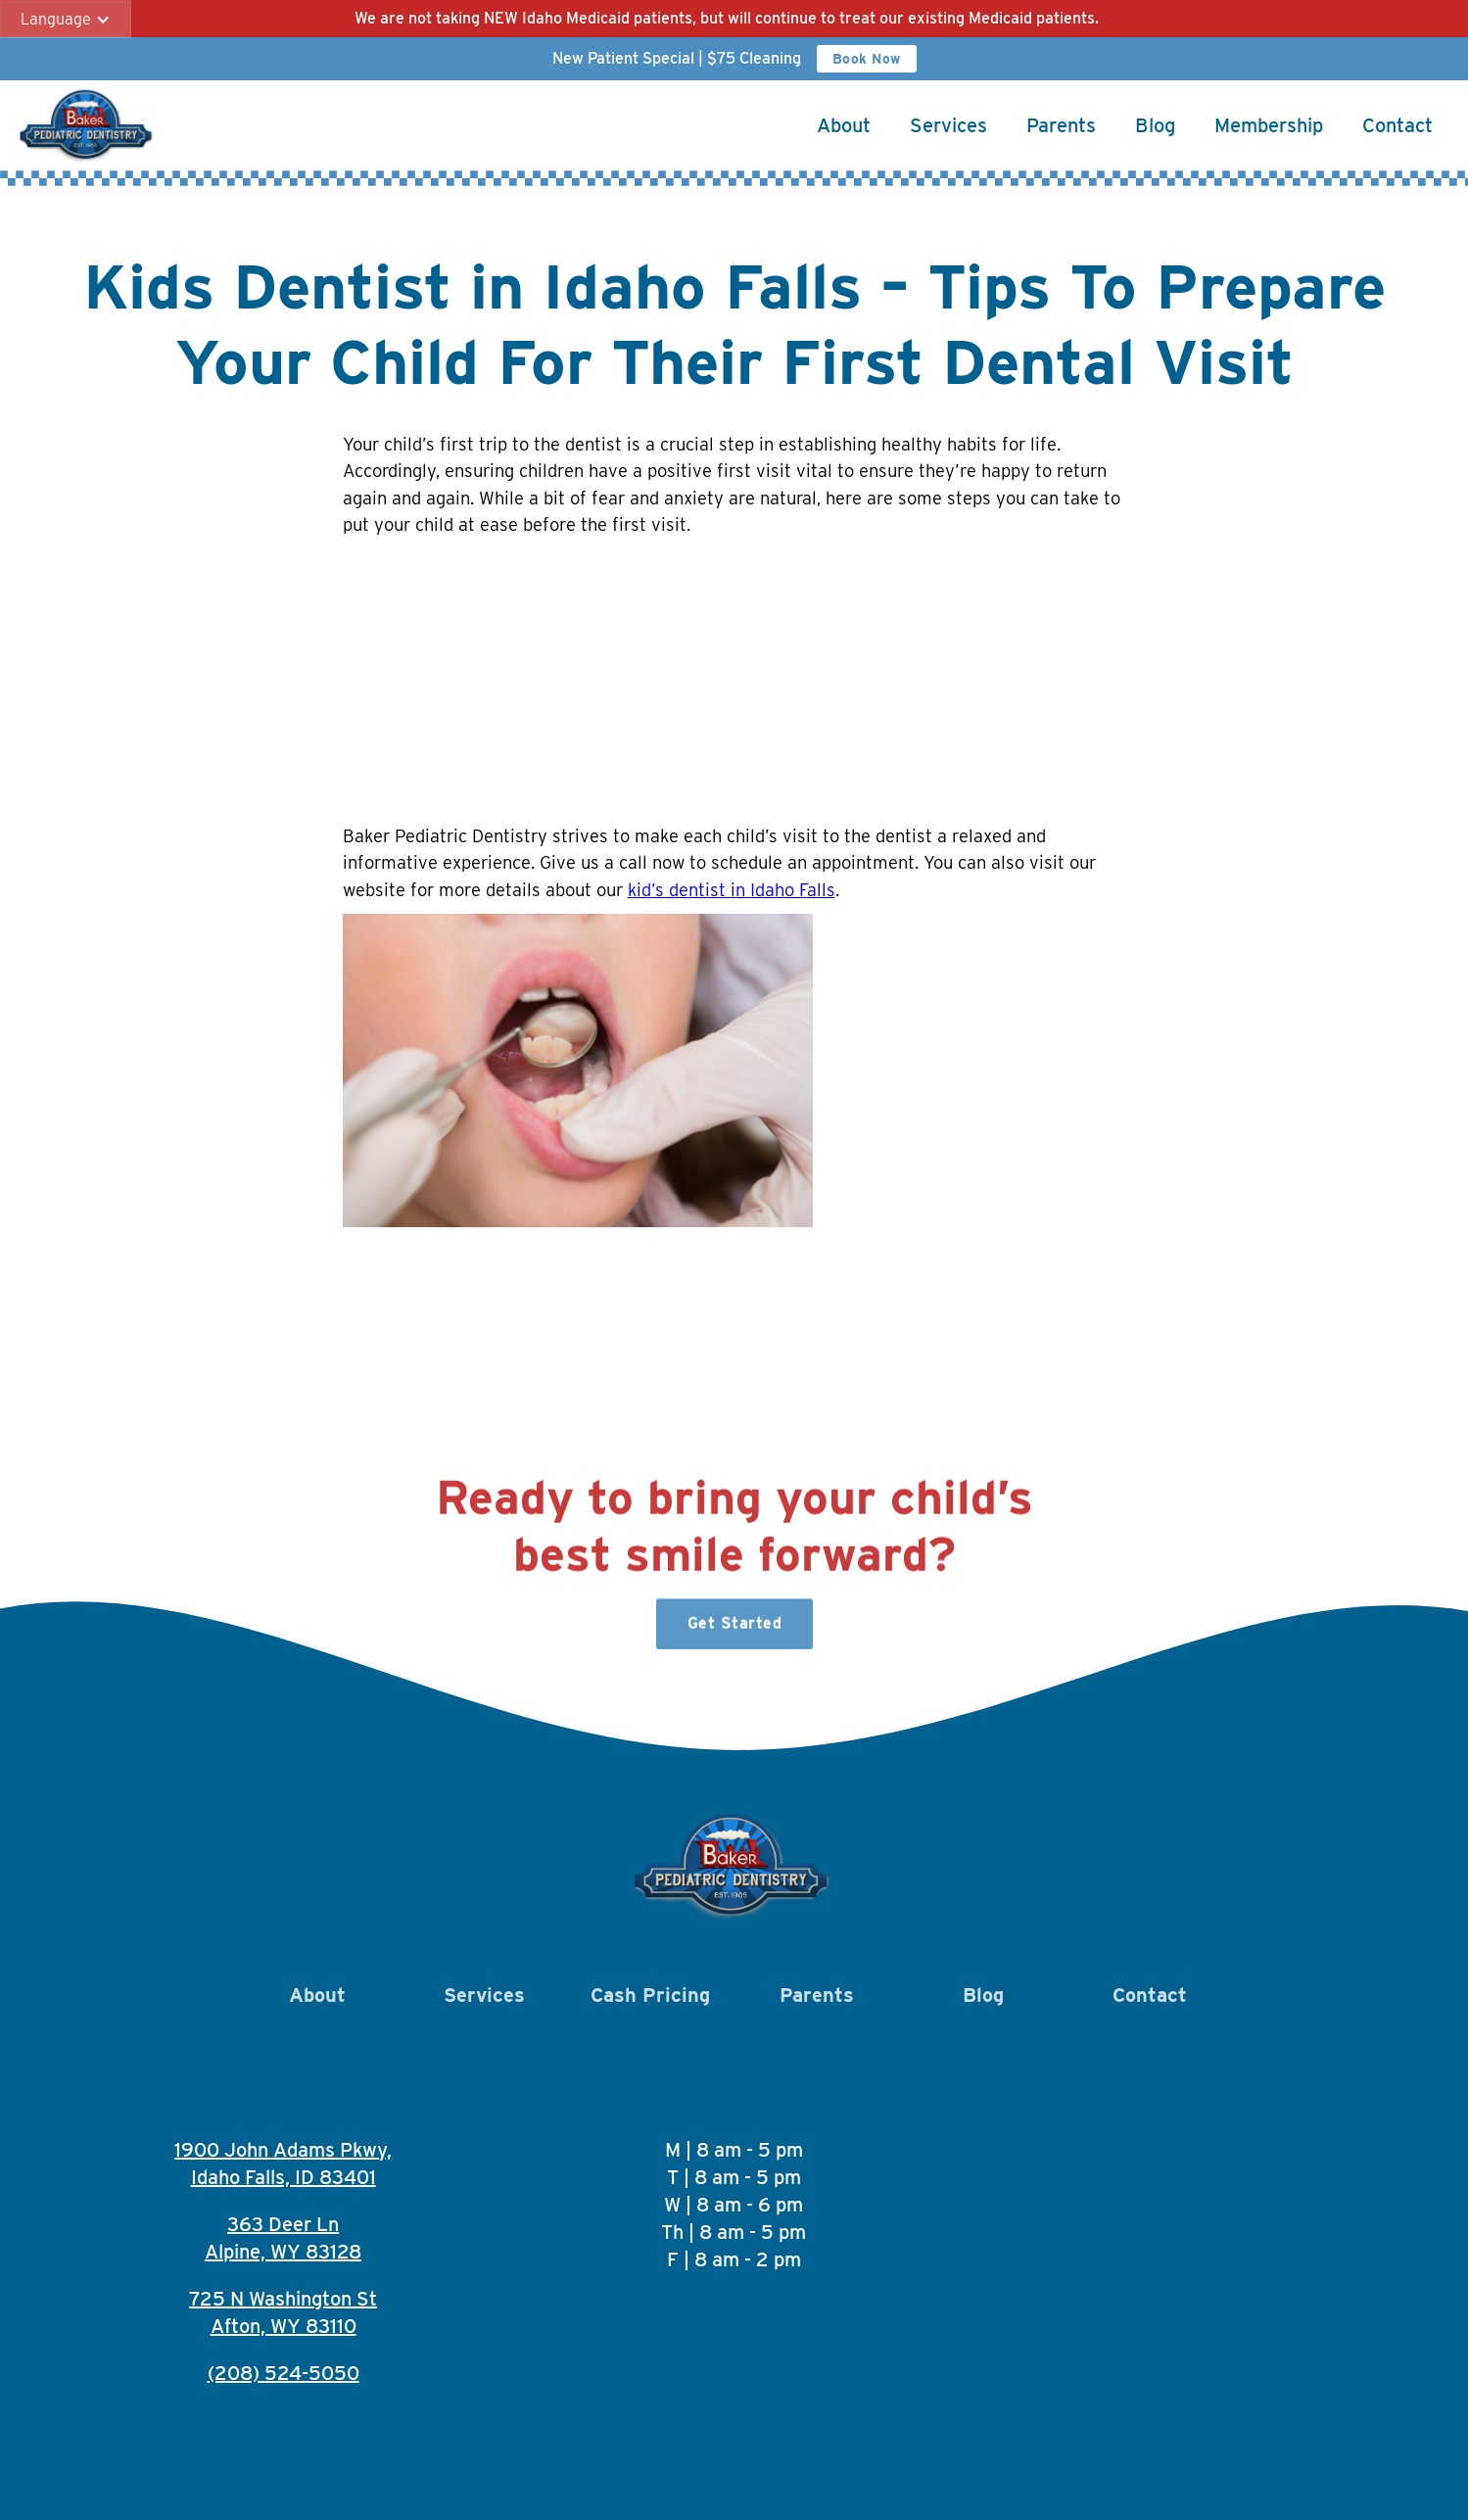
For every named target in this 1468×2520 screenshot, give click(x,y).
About (844, 125)
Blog (1155, 125)
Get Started (734, 1632)
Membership (1268, 125)
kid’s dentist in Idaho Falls (731, 889)
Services (948, 125)
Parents (1061, 125)
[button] (65, 19)
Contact (1397, 125)
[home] (87, 125)
